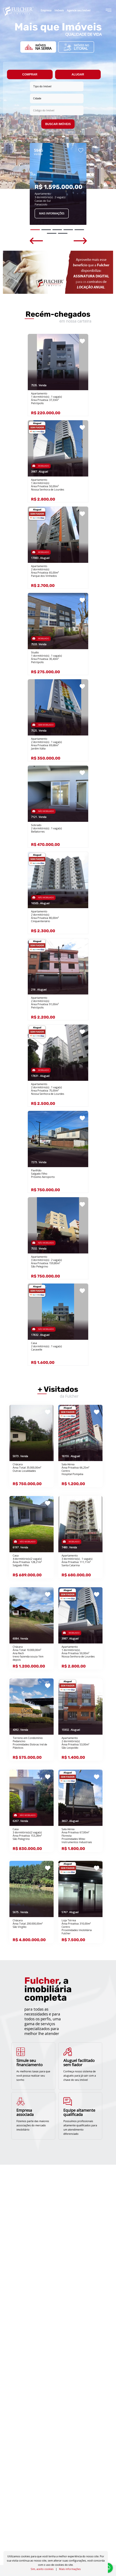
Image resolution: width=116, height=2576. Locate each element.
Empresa (46, 10)
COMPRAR (29, 74)
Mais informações (70, 2569)
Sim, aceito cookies (42, 2569)
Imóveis (59, 10)
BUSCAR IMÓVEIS (58, 124)
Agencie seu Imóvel (78, 10)
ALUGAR (78, 74)
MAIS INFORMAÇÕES (51, 213)
